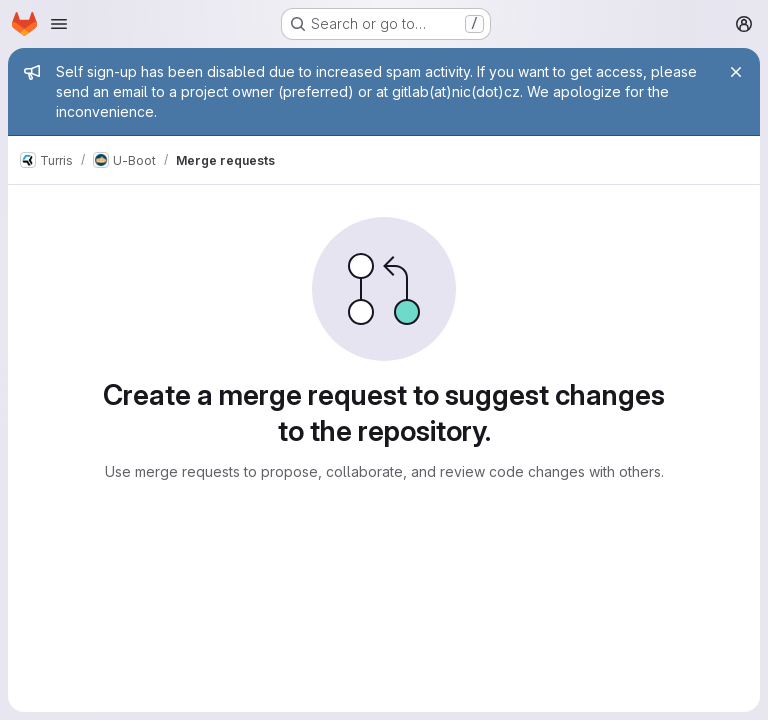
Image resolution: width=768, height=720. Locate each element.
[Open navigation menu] (59, 24)
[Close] (736, 72)
